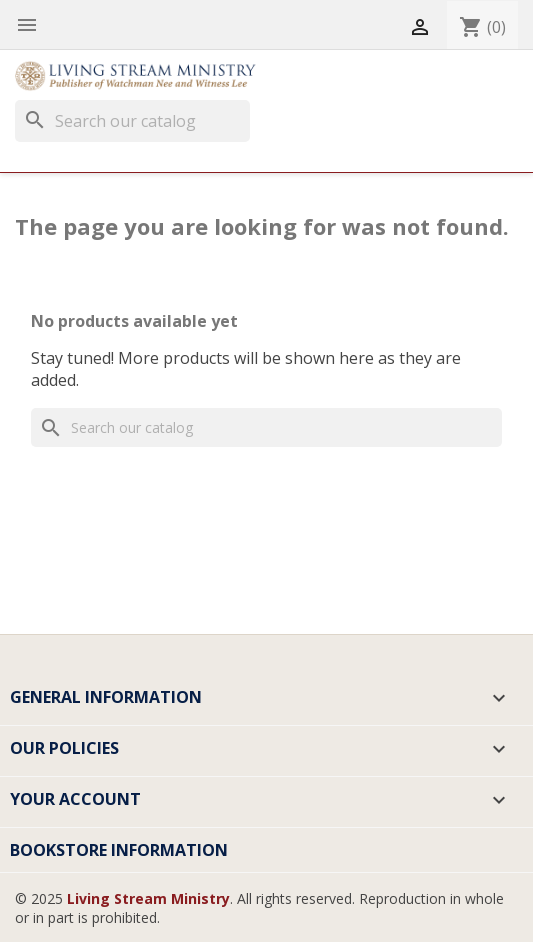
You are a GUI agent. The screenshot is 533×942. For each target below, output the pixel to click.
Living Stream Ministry (148, 898)
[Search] (132, 121)
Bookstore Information (119, 850)
